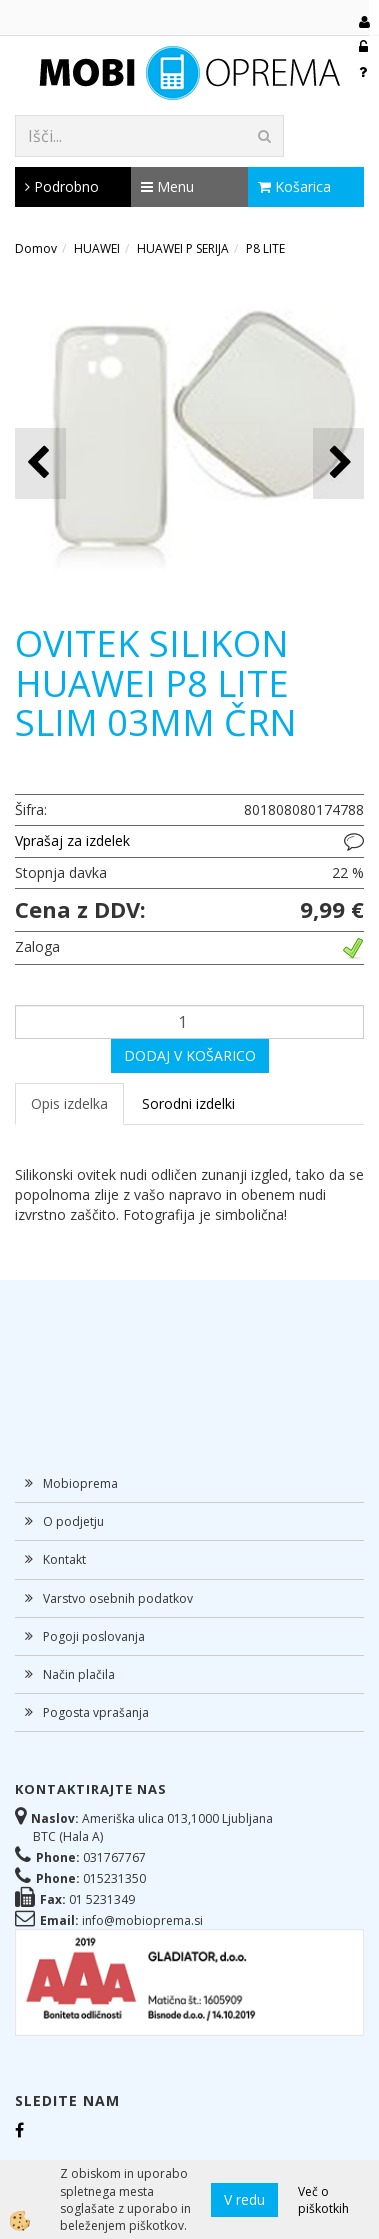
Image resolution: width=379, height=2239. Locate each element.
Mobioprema (80, 1483)
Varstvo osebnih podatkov (118, 1598)
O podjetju (73, 1521)
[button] (338, 463)
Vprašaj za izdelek (72, 840)
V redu (244, 2199)
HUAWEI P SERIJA (183, 248)
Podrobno (62, 186)
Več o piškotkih (323, 2200)
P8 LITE (265, 248)
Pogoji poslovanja (94, 1636)
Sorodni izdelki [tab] (188, 1103)
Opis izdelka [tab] (69, 1103)
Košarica (294, 186)
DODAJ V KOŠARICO (190, 1055)
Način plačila (79, 1674)
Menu (167, 186)
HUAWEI (97, 248)
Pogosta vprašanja (96, 1712)
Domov (36, 248)
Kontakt (64, 1559)
